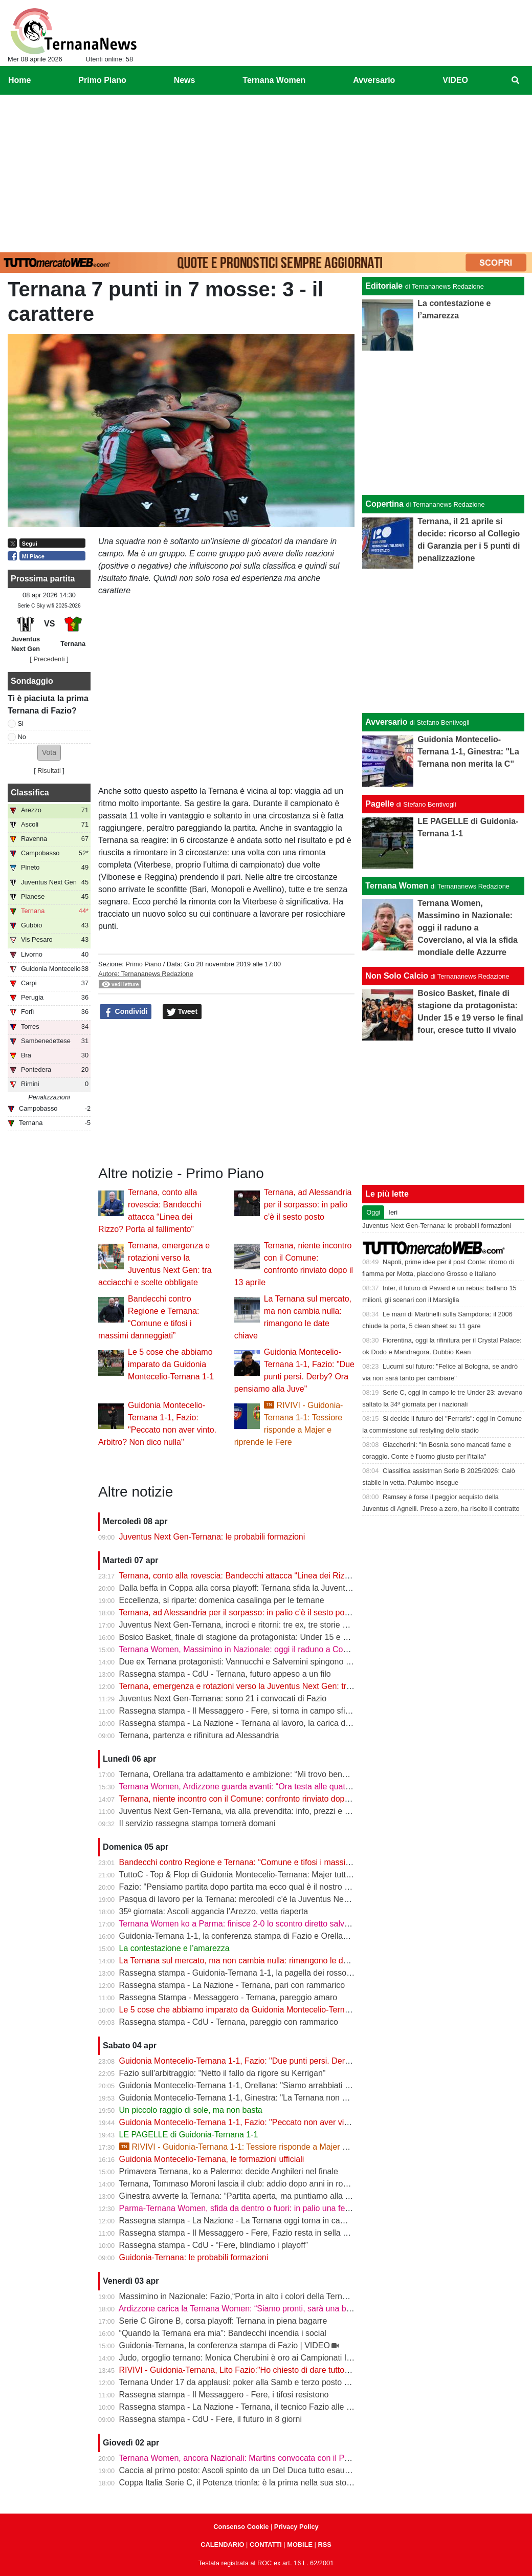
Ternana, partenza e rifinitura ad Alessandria (199, 1735)
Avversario (386, 722)
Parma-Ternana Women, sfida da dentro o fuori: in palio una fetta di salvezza (258, 2208)
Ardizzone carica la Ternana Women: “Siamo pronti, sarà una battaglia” (247, 2308)
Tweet (182, 1011)
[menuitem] (515, 80)
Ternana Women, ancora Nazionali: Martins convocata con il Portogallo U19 (256, 2458)
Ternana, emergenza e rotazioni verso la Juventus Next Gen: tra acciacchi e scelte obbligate (286, 1686)
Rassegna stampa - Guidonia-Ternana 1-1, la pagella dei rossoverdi (241, 1972)
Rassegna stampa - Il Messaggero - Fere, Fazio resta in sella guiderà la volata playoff (274, 2232)
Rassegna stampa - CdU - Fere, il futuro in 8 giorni (210, 2419)
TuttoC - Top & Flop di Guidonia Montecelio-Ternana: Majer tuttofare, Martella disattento (277, 1874)
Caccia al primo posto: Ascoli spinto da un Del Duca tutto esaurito (237, 2470)
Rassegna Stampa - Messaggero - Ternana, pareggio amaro (228, 1997)
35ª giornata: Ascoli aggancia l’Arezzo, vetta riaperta (213, 1911)
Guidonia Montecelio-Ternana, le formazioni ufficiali (211, 2159)
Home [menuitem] (19, 80)
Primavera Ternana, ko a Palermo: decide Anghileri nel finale (228, 2171)
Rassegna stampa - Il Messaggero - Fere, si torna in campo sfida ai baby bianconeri (271, 1710)
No (22, 737)
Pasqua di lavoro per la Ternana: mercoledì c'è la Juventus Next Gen (243, 1899)
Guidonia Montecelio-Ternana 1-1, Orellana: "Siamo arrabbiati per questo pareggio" (269, 2085)
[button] (49, 753)
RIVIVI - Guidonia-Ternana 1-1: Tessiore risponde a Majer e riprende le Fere (263, 2146)
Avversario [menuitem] (374, 80)
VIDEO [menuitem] (455, 80)
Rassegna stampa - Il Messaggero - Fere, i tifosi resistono (224, 2394)
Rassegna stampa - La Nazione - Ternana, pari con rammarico (232, 1985)
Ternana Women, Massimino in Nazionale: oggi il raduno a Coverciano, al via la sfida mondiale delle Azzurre (315, 1649)
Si (21, 723)
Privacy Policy (296, 2526)
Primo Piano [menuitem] (102, 80)
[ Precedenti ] (49, 659)
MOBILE (300, 2544)
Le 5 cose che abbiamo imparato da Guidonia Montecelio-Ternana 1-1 (171, 1364)
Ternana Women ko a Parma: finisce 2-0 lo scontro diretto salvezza (240, 1923)
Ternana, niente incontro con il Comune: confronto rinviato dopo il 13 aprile (253, 1798)
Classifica (30, 792)
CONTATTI (266, 2544)
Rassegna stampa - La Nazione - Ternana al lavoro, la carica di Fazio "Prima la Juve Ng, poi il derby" (301, 1723)
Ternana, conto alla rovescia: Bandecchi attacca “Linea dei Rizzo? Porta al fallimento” (273, 1575)
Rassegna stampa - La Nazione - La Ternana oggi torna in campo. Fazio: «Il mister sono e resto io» (299, 2220)
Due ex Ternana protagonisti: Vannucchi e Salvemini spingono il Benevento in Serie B (274, 1661)
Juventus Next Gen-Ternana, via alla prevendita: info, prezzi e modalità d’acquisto (267, 1811)
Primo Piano (143, 964)
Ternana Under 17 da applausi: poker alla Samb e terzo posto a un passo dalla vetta (271, 2382)
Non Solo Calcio (396, 975)
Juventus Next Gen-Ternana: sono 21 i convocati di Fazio (223, 1698)
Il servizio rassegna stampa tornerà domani (197, 1823)
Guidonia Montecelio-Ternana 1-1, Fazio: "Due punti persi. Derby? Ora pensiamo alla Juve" (284, 2061)
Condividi (126, 1011)
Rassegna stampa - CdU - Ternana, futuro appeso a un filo (225, 1674)
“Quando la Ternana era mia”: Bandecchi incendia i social (222, 2333)
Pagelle (379, 803)
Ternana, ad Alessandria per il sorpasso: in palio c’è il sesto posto (308, 1204)
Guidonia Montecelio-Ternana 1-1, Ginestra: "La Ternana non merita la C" (252, 2097)
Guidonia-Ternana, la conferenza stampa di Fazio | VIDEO (224, 2345)
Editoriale (384, 286)
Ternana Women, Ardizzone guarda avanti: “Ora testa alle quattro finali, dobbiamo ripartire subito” (295, 1786)
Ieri (392, 1212)
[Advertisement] (266, 171)
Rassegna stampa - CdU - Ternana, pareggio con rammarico (228, 2022)
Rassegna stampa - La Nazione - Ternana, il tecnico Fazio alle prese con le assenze (271, 2406)
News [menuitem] (184, 80)
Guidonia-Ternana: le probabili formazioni (194, 2257)
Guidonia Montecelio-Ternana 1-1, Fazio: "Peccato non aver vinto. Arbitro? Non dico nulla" (282, 2122)
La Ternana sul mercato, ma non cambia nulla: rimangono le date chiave (250, 1960)
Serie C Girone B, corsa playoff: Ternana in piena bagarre (223, 2321)
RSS (324, 2544)
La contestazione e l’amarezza (174, 1948)
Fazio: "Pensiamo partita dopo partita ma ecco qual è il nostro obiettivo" (248, 1886)
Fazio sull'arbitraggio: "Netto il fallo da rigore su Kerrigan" (222, 2073)
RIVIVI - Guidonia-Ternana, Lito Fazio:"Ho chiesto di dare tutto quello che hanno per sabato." (287, 2370)
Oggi (373, 1212)
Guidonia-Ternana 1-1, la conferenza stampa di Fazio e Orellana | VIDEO (251, 1936)
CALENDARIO (222, 2544)
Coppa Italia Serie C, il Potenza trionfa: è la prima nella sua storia (237, 2482)
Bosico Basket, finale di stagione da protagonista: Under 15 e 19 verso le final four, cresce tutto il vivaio (305, 1637)
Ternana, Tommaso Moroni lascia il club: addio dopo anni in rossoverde (247, 2183)
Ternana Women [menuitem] (273, 80)
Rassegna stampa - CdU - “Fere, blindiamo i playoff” (213, 2245)
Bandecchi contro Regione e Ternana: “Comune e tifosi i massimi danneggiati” (260, 1862)
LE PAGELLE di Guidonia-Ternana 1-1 (188, 2134)
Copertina (384, 504)
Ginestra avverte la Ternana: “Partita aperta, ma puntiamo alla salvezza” (249, 2196)
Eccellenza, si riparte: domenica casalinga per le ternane (221, 1600)
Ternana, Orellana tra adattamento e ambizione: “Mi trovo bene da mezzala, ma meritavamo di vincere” (305, 1774)
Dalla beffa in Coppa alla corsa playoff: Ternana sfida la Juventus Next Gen (255, 1588)
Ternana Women (396, 885)
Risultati (49, 770)
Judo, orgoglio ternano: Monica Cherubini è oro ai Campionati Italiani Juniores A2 (266, 2357)
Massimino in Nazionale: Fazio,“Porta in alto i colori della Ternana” (239, 2296)
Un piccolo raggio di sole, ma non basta (190, 2110)
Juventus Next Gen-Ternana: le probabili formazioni (212, 1536)
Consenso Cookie (241, 2526)
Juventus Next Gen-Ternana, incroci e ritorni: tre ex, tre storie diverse (244, 1624)
